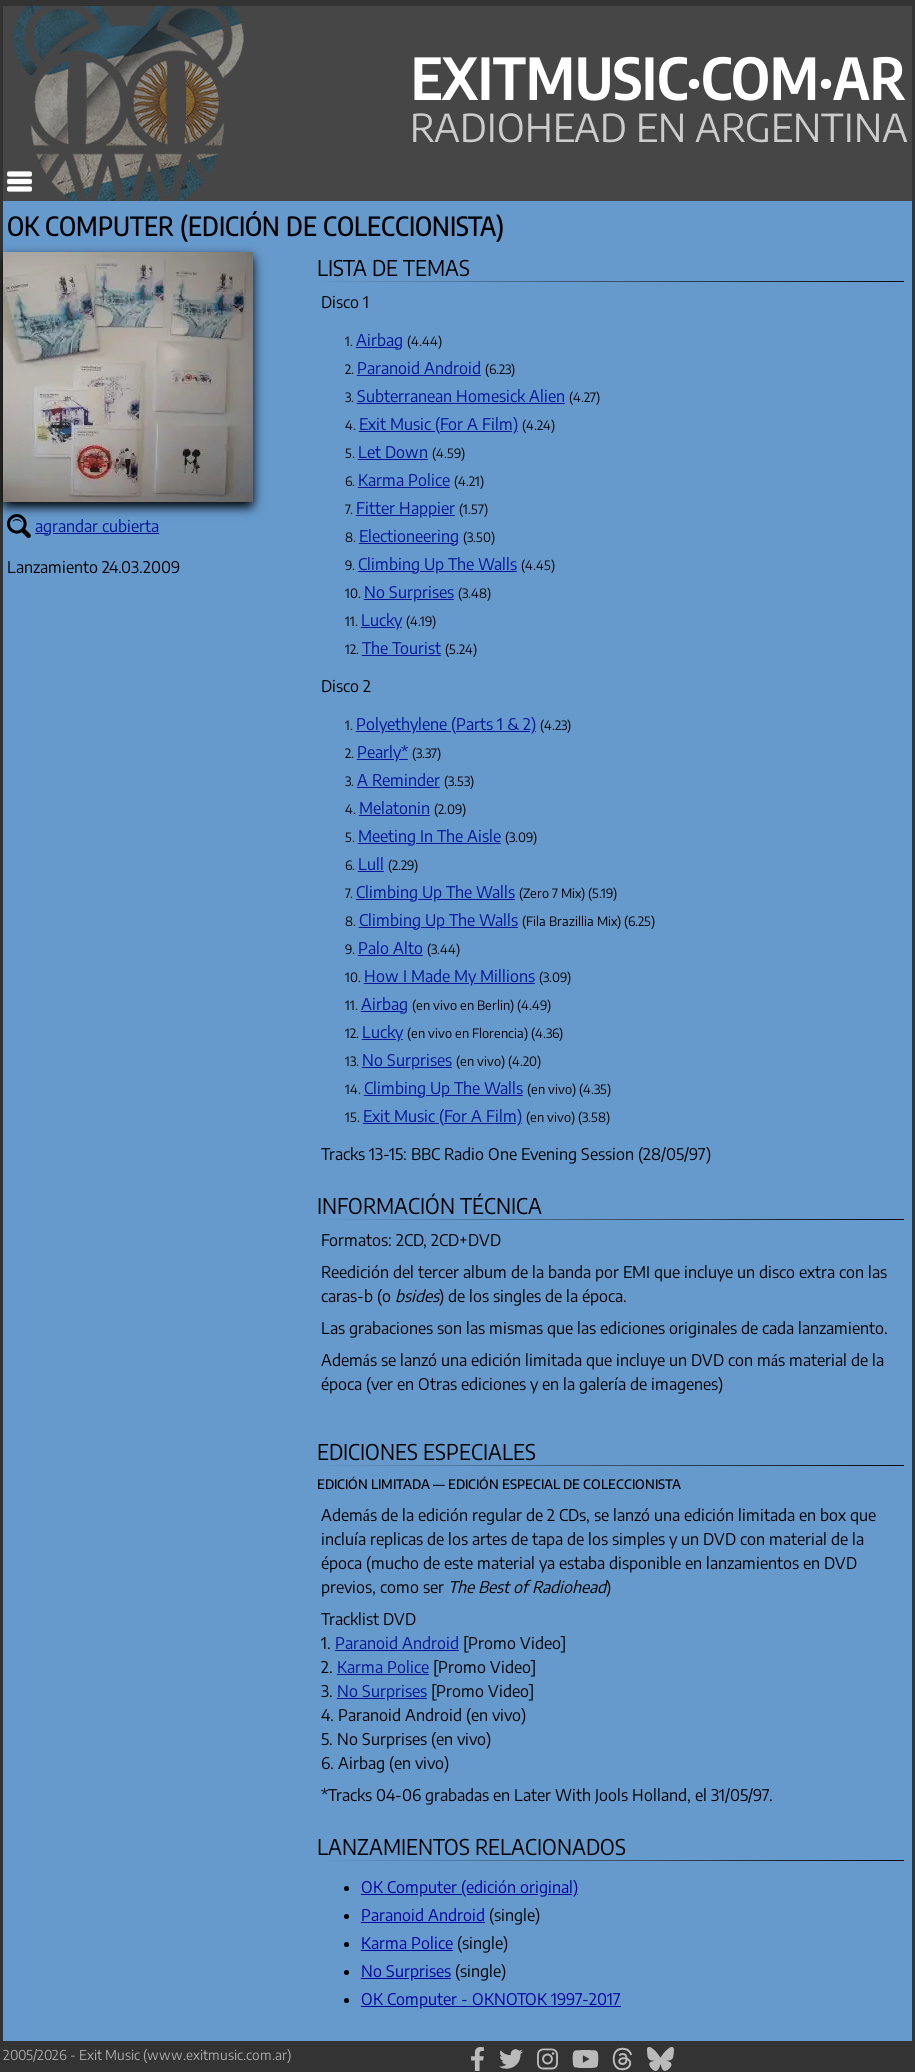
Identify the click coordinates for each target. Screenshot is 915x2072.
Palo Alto (390, 948)
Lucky (381, 620)
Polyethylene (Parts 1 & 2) (446, 724)
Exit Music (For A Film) (438, 424)
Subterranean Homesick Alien (461, 396)
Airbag (379, 340)
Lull (371, 864)
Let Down (393, 452)
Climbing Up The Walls (437, 564)
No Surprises (409, 592)
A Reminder (398, 780)
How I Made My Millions (449, 976)
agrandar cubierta (97, 526)
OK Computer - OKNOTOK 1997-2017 (491, 1999)
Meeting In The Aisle (429, 836)
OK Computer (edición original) (469, 1887)
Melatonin (394, 808)
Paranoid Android (419, 368)
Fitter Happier (405, 508)
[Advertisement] (153, 1322)
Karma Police (404, 480)
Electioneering (409, 536)
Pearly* (382, 752)
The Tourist (401, 648)
